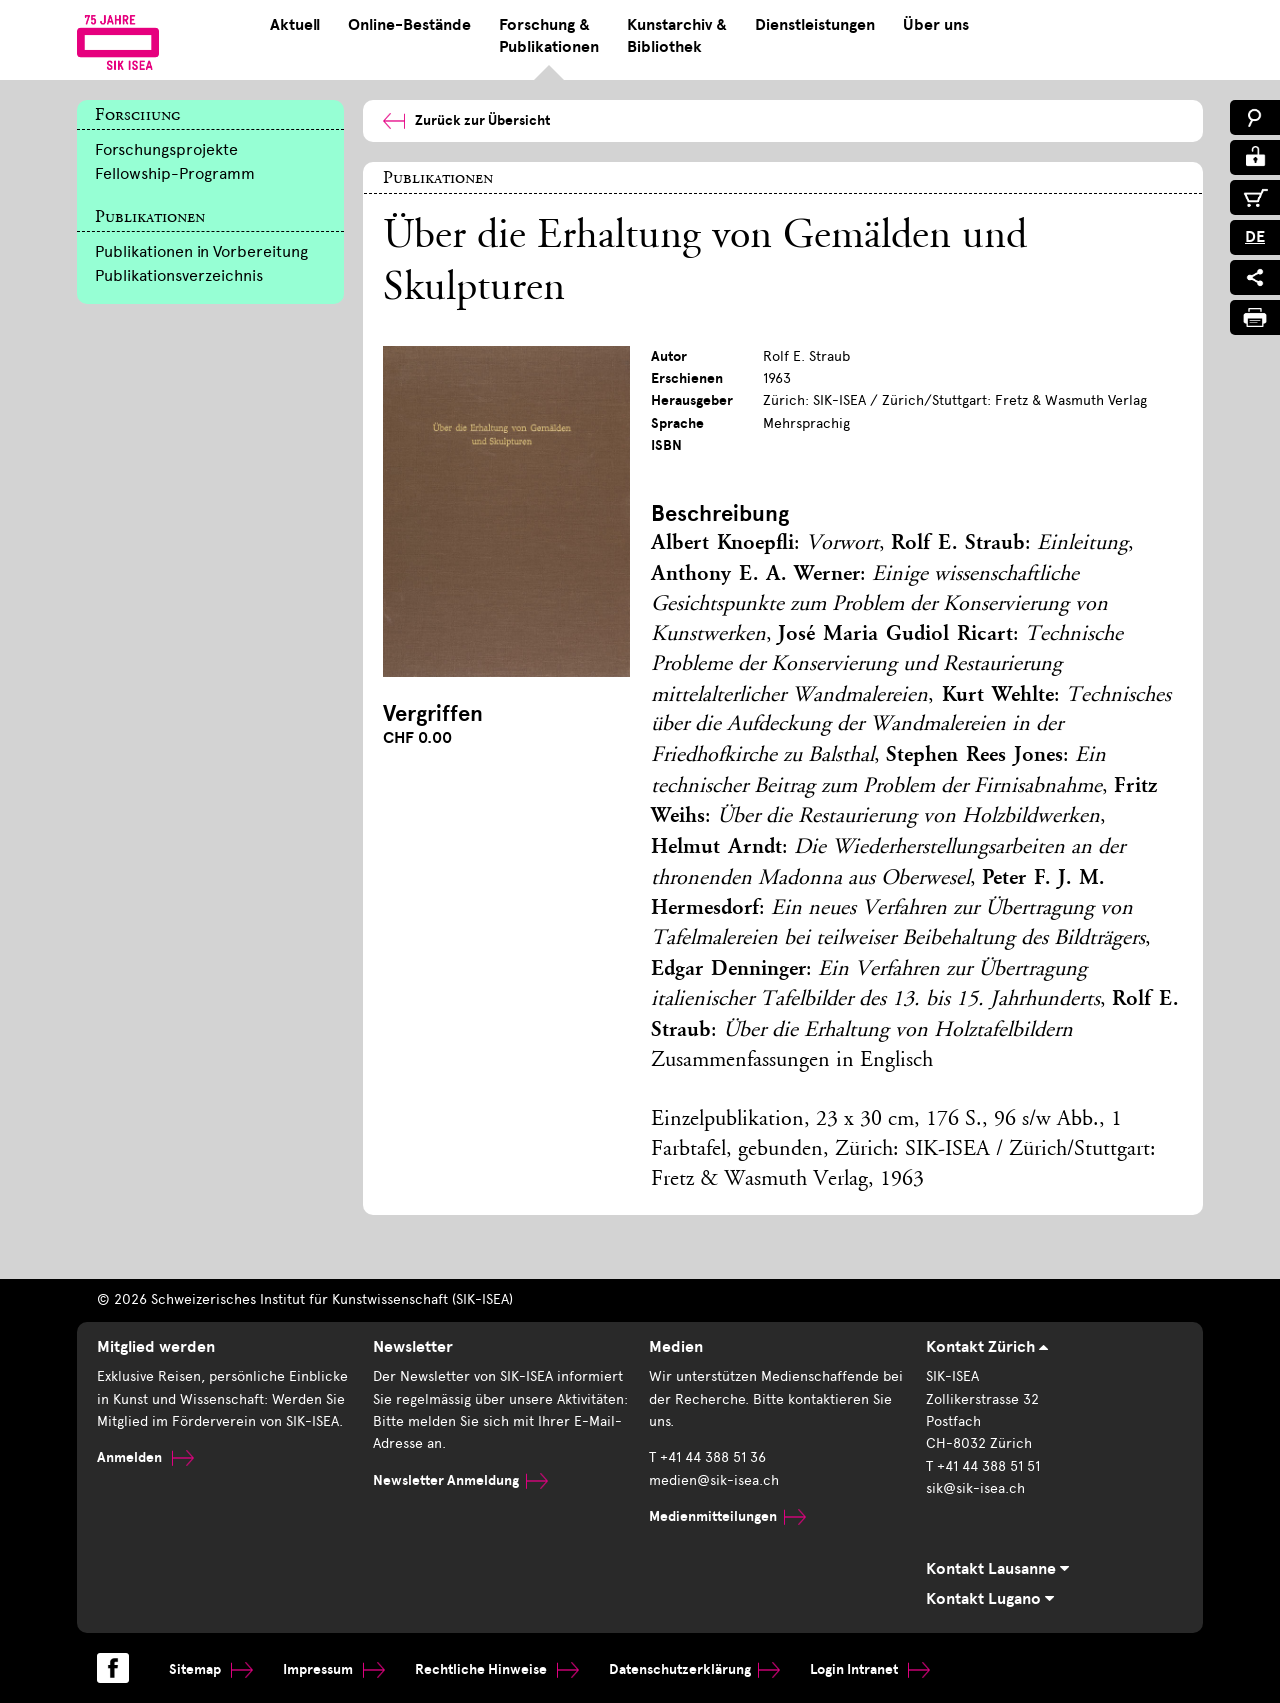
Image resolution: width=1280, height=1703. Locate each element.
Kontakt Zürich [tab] (987, 1347)
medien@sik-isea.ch (714, 1480)
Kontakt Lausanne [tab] (997, 1569)
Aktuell (295, 25)
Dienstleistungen (815, 25)
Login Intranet (870, 1669)
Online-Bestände (409, 25)
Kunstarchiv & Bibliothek (677, 36)
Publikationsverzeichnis (179, 275)
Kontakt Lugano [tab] (990, 1599)
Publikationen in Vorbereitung (201, 251)
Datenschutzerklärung (694, 1669)
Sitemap (211, 1669)
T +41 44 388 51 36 (707, 1457)
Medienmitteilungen (727, 1516)
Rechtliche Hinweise (497, 1669)
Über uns (936, 25)
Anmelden (145, 1457)
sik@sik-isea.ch (975, 1488)
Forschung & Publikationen (549, 36)
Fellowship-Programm (175, 173)
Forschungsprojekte (166, 149)
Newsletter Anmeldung (460, 1480)
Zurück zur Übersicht (466, 120)
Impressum (334, 1669)
